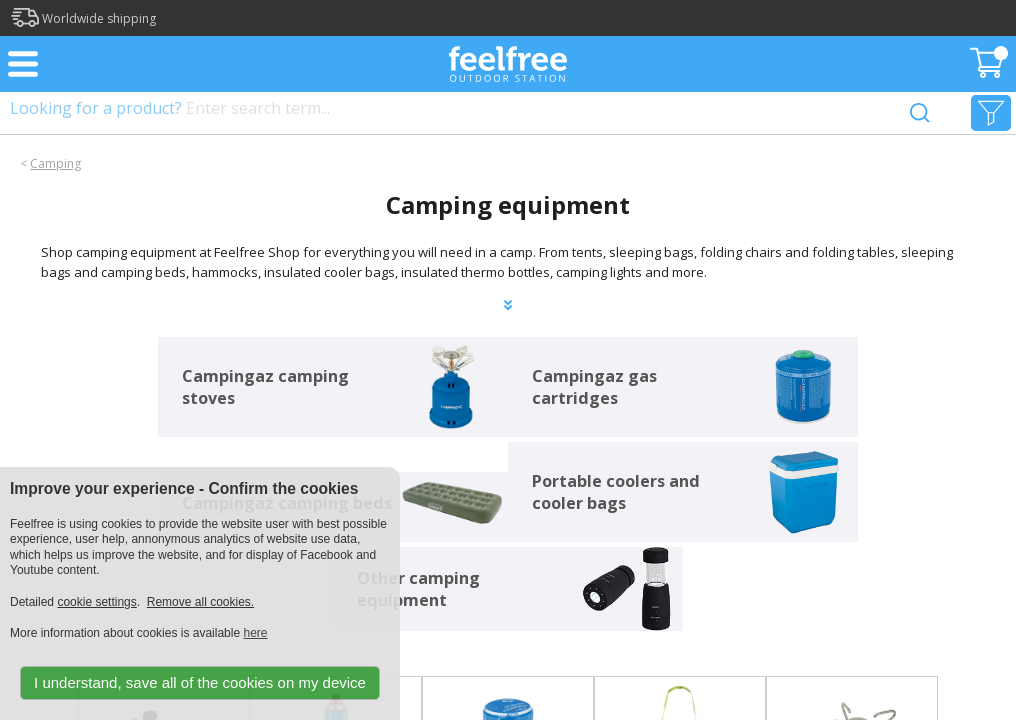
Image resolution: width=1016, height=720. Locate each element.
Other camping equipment (418, 589)
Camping (55, 163)
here (255, 633)
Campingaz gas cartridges (594, 387)
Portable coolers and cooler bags (616, 492)
